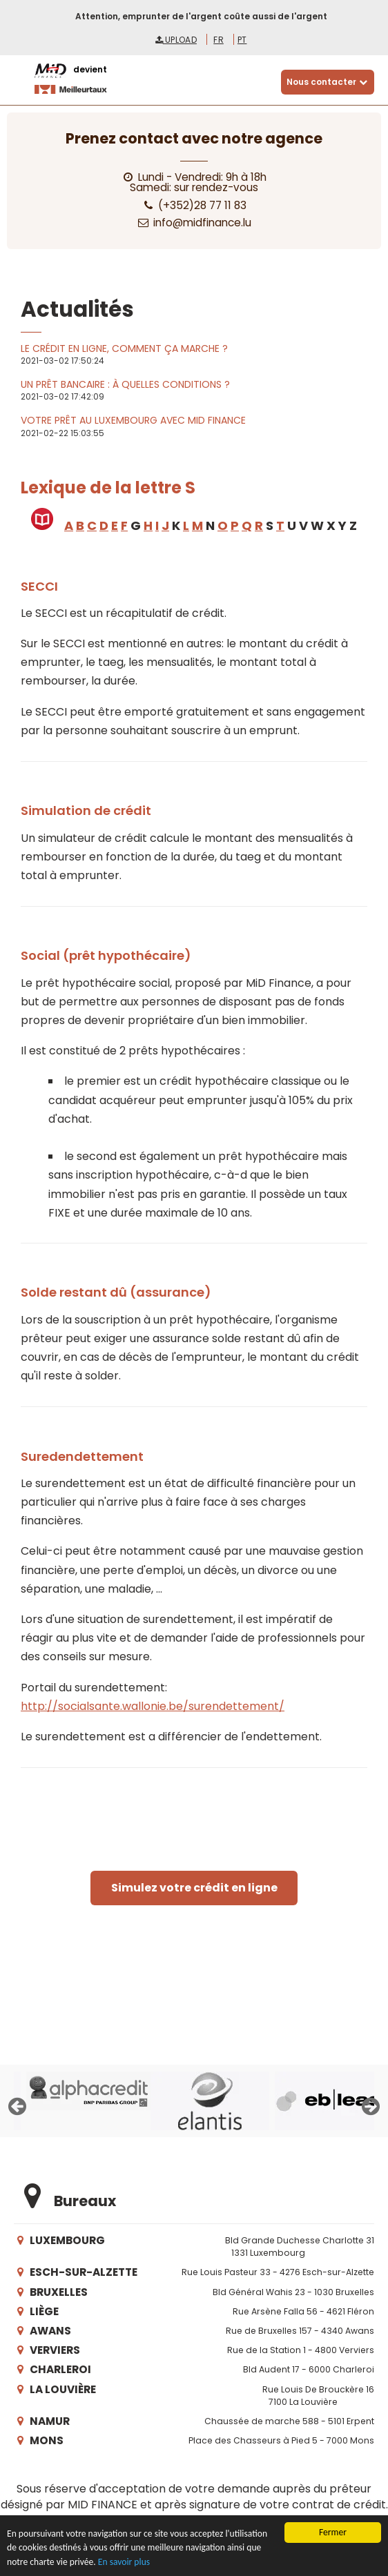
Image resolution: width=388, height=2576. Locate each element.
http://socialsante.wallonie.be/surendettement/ (152, 1706)
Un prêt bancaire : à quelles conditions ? (125, 384)
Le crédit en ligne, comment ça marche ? (124, 348)
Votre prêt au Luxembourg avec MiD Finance (133, 420)
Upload (176, 40)
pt (242, 40)
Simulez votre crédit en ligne (194, 1888)
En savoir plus (124, 2562)
